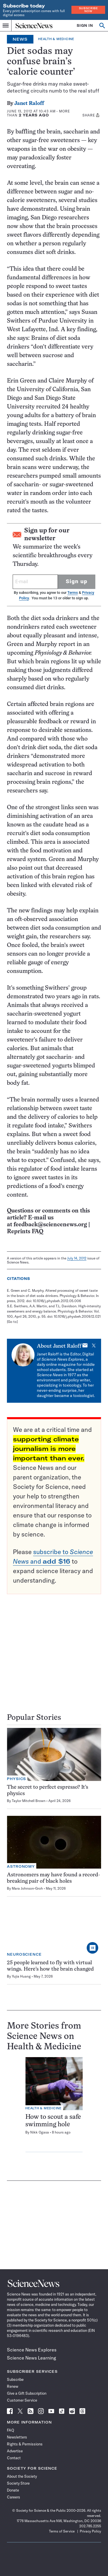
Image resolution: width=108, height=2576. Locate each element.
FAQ (10, 2430)
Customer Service (22, 2400)
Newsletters (17, 2437)
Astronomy (21, 1866)
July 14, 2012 (76, 1258)
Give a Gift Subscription (26, 2393)
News (20, 39)
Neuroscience (24, 1954)
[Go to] (12, 1321)
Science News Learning (31, 2358)
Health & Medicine (56, 39)
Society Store (18, 2483)
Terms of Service (62, 2531)
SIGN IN (85, 25)
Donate (13, 2490)
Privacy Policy (90, 2531)
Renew (12, 2386)
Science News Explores (31, 2350)
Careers (13, 2497)
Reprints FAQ (25, 1231)
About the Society (22, 2476)
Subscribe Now (88, 10)
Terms (72, 592)
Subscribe (15, 2379)
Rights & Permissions (25, 2444)
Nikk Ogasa (39, 2132)
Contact (14, 2458)
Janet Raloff (29, 103)
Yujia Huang (21, 1976)
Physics (16, 1779)
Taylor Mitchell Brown (29, 1801)
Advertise (15, 2451)
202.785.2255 (90, 2526)
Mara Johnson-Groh (27, 1888)
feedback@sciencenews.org (50, 1224)
